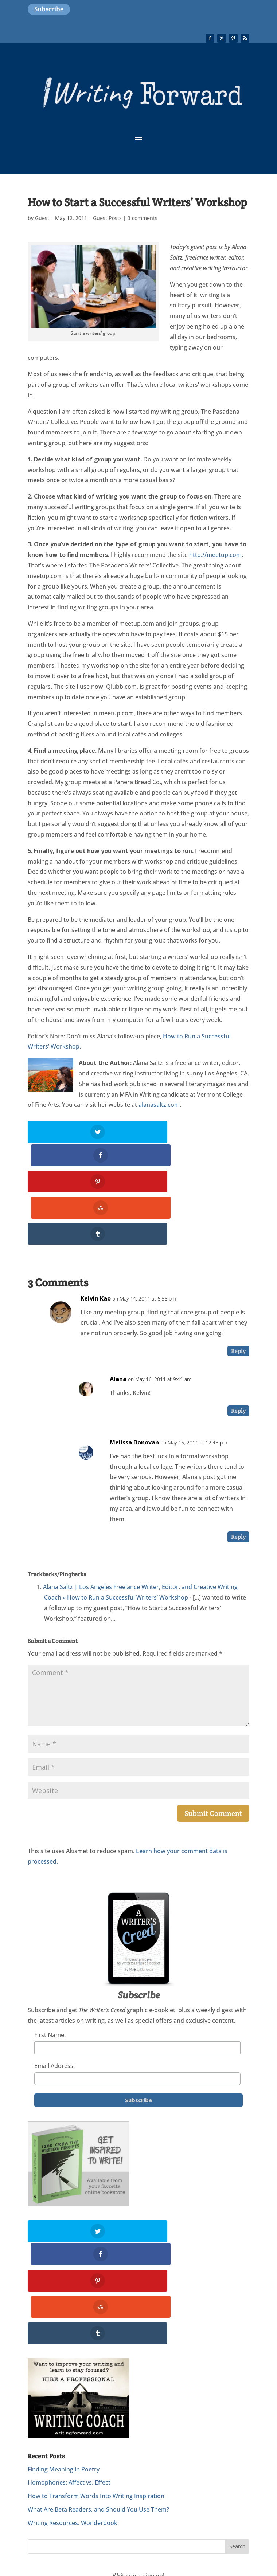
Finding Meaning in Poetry (64, 2371)
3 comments (142, 218)
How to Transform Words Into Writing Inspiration (96, 2397)
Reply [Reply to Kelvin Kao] (238, 1302)
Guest (42, 218)
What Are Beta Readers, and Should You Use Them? (98, 2411)
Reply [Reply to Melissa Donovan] (238, 1487)
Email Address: (54, 2017)
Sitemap (39, 2524)
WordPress (204, 2524)
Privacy (195, 2513)
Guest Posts (107, 218)
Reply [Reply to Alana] (238, 1361)
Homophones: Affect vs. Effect (69, 2384)
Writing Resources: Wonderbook (72, 2424)
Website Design (76, 2524)
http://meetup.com (215, 555)
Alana (118, 1330)
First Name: (50, 1985)
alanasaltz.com (159, 1105)
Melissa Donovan (134, 1393)
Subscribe (48, 9)
